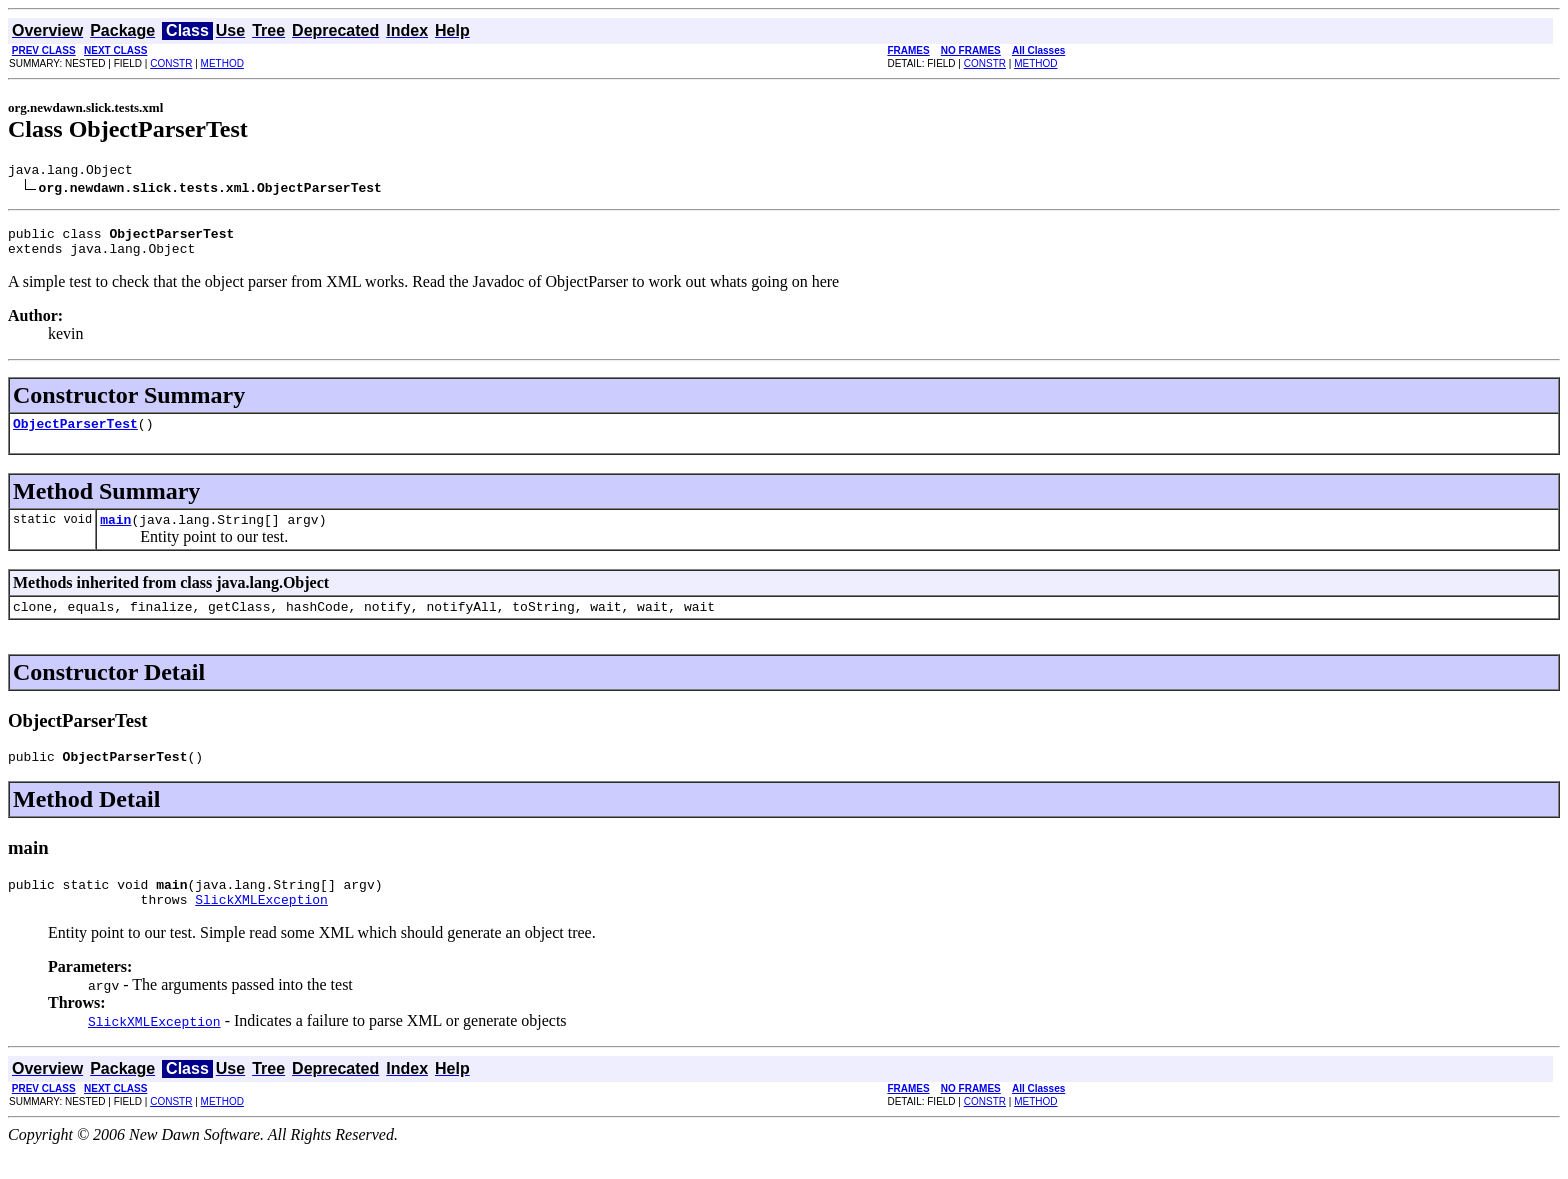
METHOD (222, 63)
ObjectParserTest (75, 435)
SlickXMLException (261, 926)
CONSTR (171, 63)
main (115, 534)
